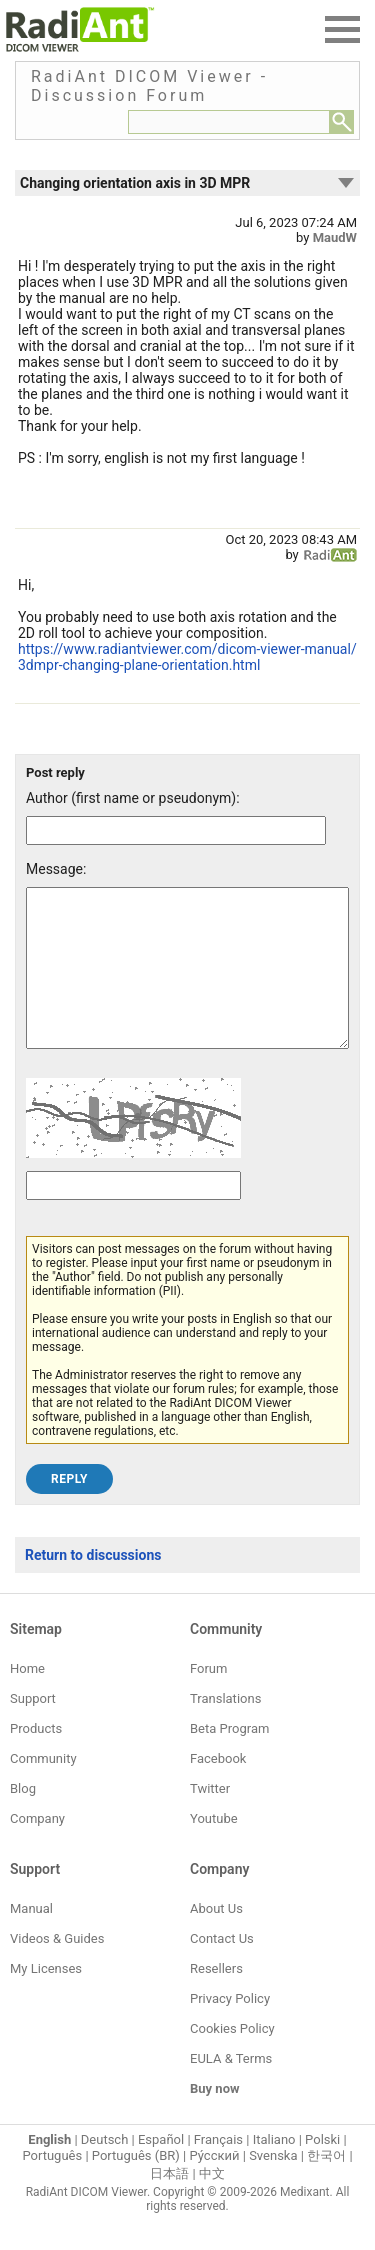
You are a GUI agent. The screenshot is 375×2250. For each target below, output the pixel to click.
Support (33, 1728)
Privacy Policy (230, 2028)
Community (43, 1788)
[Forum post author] (176, 830)
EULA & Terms (231, 2088)
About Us (216, 1938)
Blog (23, 1818)
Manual (31, 1938)
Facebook (218, 1788)
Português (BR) (136, 2185)
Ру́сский (215, 2185)
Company (37, 1848)
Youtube (214, 1848)
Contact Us (222, 1968)
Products (36, 1758)
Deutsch (105, 2169)
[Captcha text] (133, 1215)
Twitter (210, 1818)
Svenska (273, 2185)
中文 (212, 2203)
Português (52, 2185)
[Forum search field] (229, 122)
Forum (208, 1698)
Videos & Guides (57, 1968)
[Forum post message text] (187, 983)
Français (218, 2169)
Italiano (274, 2169)
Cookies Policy (232, 2058)
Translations (225, 1728)
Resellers (216, 1998)
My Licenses (46, 1998)
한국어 (326, 2185)
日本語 (169, 2203)
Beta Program (229, 1758)
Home (27, 1698)
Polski (322, 2169)
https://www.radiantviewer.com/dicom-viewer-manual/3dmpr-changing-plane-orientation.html (187, 657)
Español (161, 2169)
